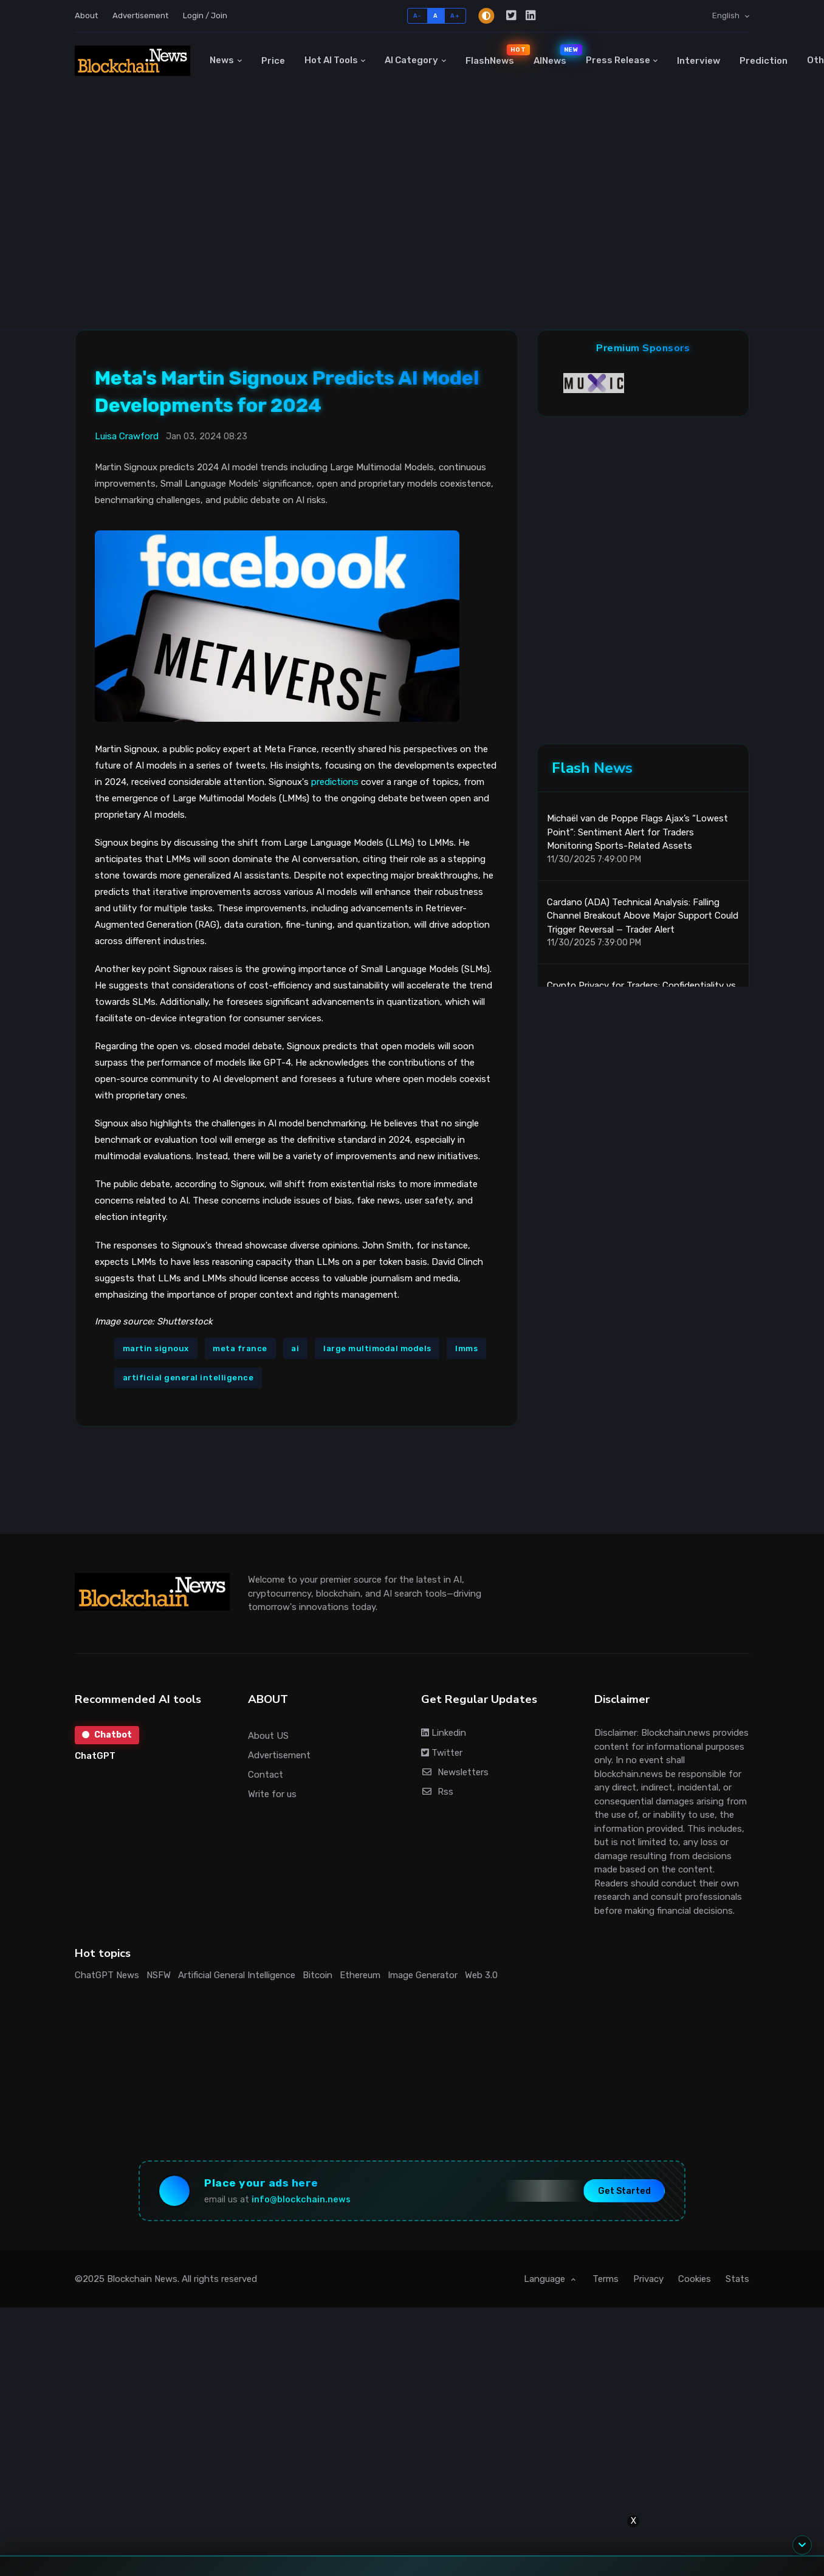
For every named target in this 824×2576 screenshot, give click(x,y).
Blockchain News (142, 2278)
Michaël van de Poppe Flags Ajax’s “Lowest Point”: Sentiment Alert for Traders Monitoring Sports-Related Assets (637, 832)
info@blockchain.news (301, 2199)
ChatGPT (95, 1755)
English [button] (726, 15)
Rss (437, 1791)
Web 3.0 (481, 1975)
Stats (737, 2278)
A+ (454, 15)
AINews (555, 55)
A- (417, 15)
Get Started (624, 2191)
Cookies (694, 2278)
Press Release (618, 60)
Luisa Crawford (127, 436)
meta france (240, 1348)
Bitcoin (317, 1975)
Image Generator (423, 1975)
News (222, 60)
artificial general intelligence (188, 1377)
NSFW (158, 1975)
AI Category (411, 60)
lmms (466, 1348)
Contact (265, 1774)
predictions (335, 781)
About (86, 15)
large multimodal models (377, 1348)
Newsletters (455, 1772)
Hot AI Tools (331, 60)
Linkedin (443, 1732)
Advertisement (140, 15)
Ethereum (360, 1975)
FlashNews (494, 55)
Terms (605, 2278)
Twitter (441, 1752)
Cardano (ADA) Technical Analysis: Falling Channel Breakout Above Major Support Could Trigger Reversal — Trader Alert (642, 916)
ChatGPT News (107, 1975)
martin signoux (156, 1348)
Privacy (648, 2278)
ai (295, 1348)
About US (268, 1735)
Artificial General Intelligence (236, 1975)
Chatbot (107, 1735)
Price (273, 60)
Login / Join (205, 15)
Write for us (272, 1794)
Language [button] (546, 2278)
